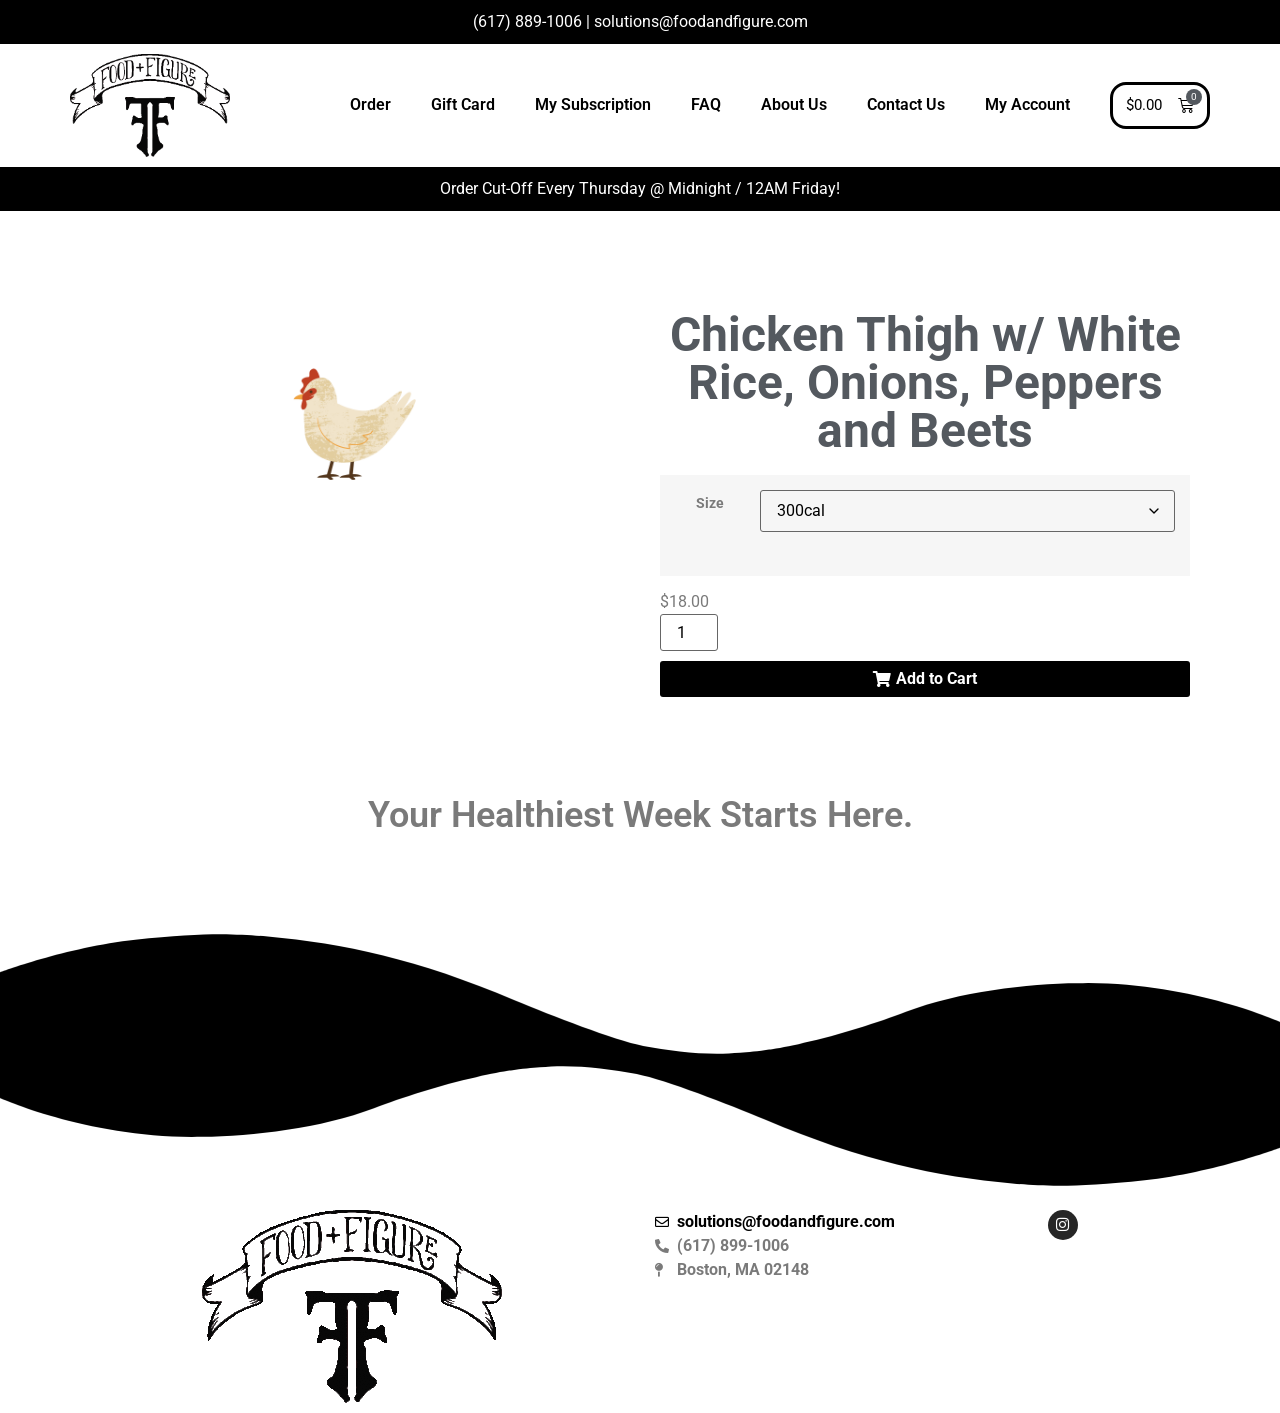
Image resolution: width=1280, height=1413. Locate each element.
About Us (794, 104)
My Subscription (593, 104)
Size (710, 504)
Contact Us (906, 104)
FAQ (706, 104)
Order (370, 104)
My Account (1027, 104)
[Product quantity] (689, 632)
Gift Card (463, 104)
